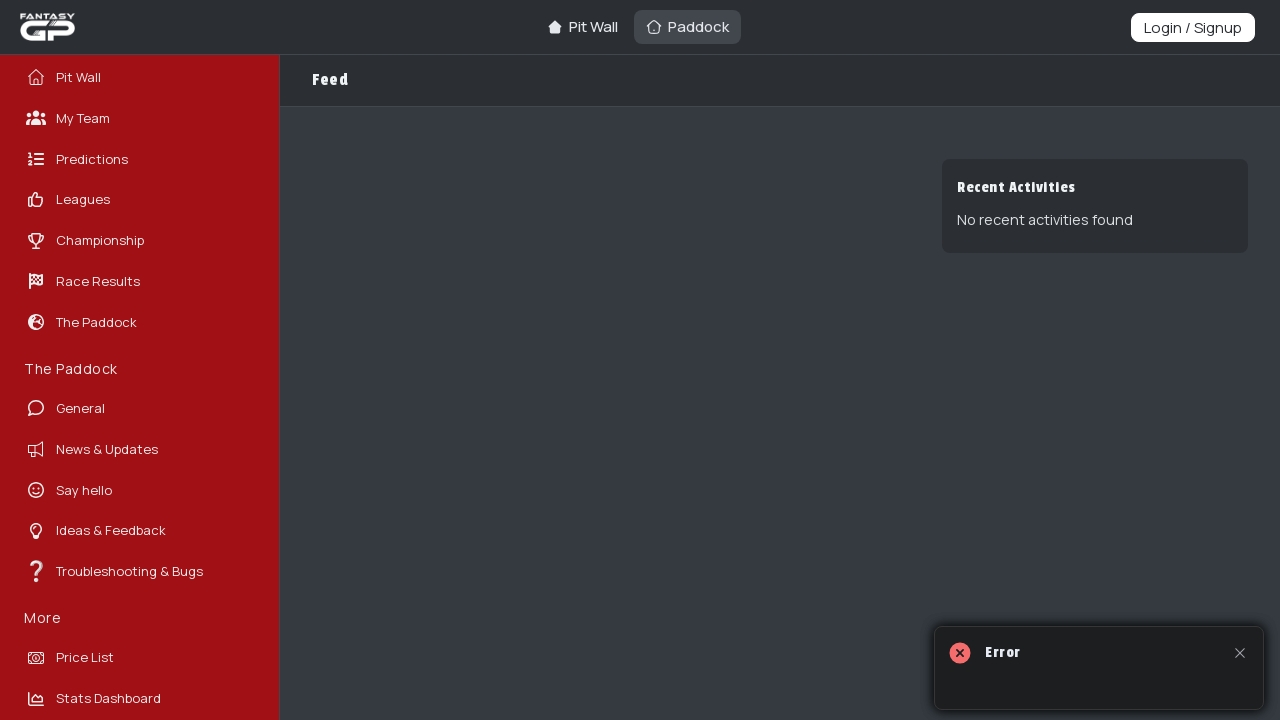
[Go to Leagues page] (135, 199)
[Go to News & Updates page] (135, 449)
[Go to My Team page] (135, 118)
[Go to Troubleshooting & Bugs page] (135, 571)
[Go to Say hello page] (135, 490)
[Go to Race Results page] (135, 281)
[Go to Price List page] (135, 657)
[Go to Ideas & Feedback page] (135, 530)
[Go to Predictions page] (135, 159)
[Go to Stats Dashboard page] (135, 698)
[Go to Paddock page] (687, 27)
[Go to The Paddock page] (135, 322)
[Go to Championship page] (135, 240)
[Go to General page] (135, 408)
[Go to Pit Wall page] (582, 27)
